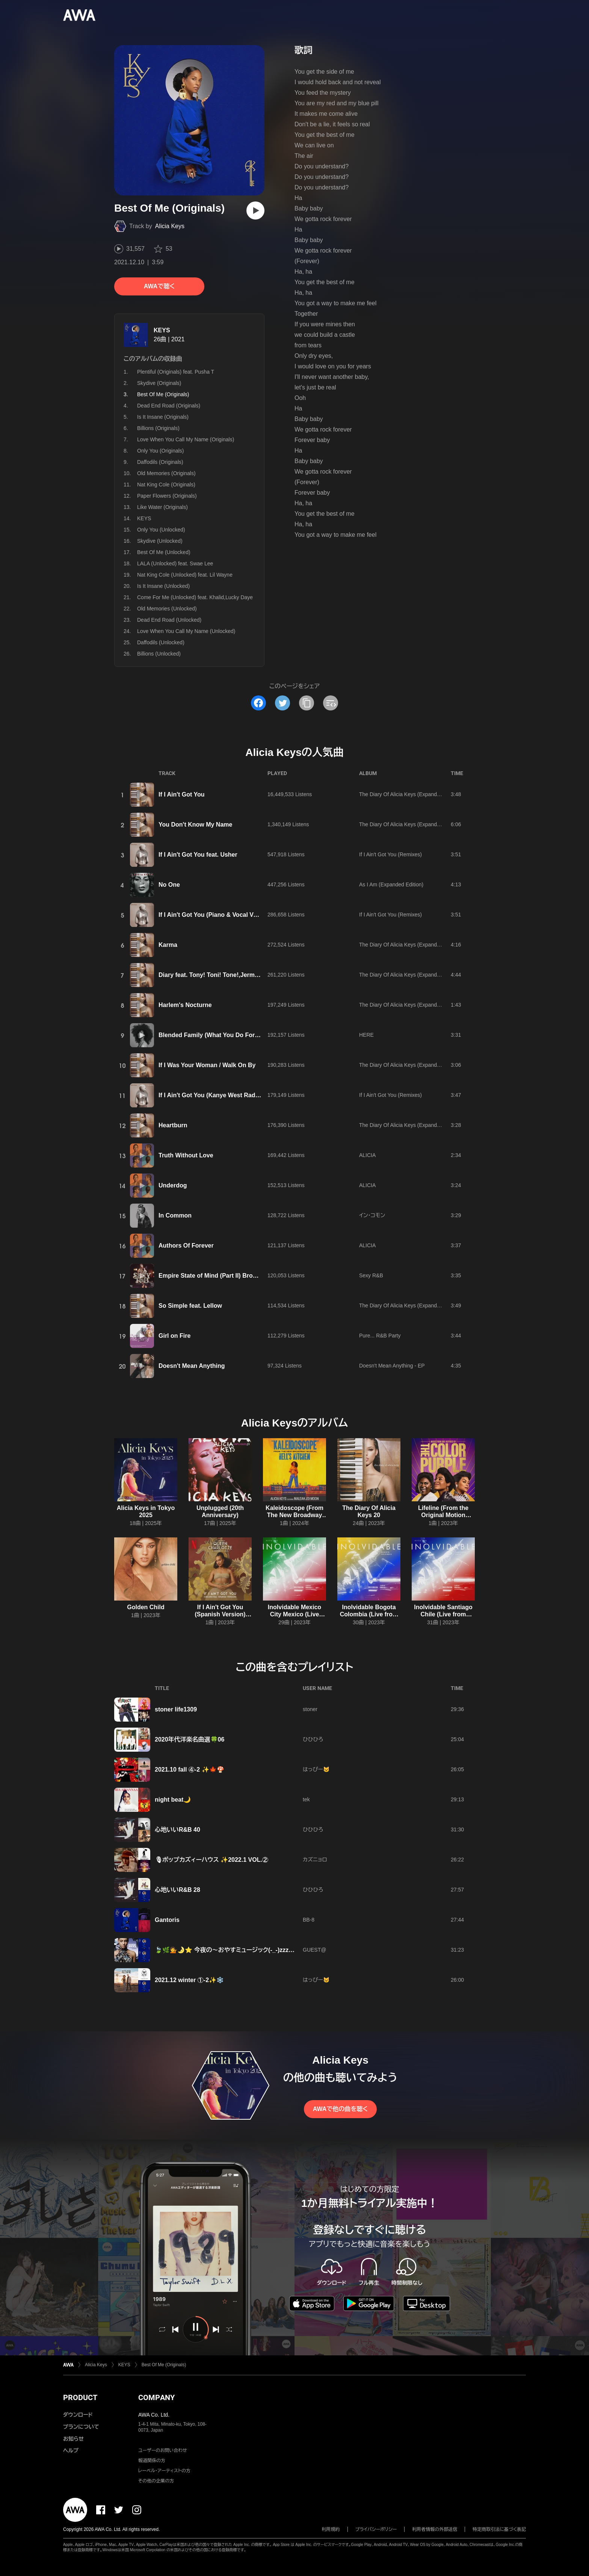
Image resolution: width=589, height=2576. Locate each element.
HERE (366, 1035)
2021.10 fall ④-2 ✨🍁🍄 (189, 1769)
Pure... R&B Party (379, 1336)
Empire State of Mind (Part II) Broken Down (220, 1275)
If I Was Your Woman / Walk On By (207, 1065)
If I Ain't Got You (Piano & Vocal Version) (216, 915)
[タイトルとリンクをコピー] (306, 702)
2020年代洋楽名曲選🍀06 (189, 1739)
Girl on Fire (174, 1336)
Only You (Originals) (160, 451)
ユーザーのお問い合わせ (162, 2450)
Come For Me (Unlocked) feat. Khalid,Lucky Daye (195, 597)
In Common (175, 1215)
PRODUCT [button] (80, 2397)
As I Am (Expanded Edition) (391, 884)
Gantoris (167, 1920)
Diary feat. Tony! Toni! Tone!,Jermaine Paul (220, 975)
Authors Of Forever (186, 1245)
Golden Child (146, 1607)
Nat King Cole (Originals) (166, 485)
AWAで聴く (159, 286)
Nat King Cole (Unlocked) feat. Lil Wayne (185, 575)
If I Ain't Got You (182, 794)
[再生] (255, 210)
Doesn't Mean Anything (192, 1366)
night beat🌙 (173, 1799)
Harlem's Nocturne (185, 1005)
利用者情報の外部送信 (434, 2529)
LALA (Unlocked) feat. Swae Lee (175, 563)
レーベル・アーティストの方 (164, 2470)
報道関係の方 (151, 2460)
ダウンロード (77, 2415)
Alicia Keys (169, 226)
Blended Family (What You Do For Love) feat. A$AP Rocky (241, 1035)
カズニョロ (315, 1860)
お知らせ (73, 2439)
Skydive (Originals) (159, 383)
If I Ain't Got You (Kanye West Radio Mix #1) (220, 1095)
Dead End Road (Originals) (168, 406)
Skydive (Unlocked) (160, 541)
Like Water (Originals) (162, 507)
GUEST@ (314, 1950)
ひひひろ (313, 1739)
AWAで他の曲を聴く (340, 2109)
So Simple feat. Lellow (190, 1305)
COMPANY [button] (156, 2397)
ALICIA (367, 1155)
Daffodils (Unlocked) (160, 642)
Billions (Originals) (158, 428)
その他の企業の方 (156, 2481)
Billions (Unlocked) (159, 654)
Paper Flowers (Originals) (167, 496)
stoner (310, 1709)
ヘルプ (71, 2450)
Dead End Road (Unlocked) (169, 620)
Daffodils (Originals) (160, 462)
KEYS (162, 330)
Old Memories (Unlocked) (167, 609)
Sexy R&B (371, 1275)
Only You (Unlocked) (161, 530)
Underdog (173, 1185)
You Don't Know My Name (195, 824)
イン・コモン (372, 1215)
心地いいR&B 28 (177, 1890)
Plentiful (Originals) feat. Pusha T (175, 372)
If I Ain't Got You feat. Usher (198, 854)
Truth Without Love (186, 1155)
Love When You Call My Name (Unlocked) (186, 631)
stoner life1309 (176, 1709)
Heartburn (173, 1125)
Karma (168, 945)
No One (169, 884)
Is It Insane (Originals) (163, 417)
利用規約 (331, 2529)
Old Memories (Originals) (166, 473)
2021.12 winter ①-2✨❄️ (189, 1980)
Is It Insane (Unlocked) (163, 586)
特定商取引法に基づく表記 (499, 2529)
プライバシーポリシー (376, 2529)
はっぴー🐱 (316, 1769)
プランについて (81, 2427)
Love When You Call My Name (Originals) (185, 439)
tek (306, 1799)
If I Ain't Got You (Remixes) (390, 854)
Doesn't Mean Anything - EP (392, 1366)
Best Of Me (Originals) (164, 2364)
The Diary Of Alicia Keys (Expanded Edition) (410, 794)
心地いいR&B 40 (177, 1829)
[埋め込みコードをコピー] (330, 702)
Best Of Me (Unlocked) (163, 552)
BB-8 (308, 1920)
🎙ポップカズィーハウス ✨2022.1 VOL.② (211, 1860)
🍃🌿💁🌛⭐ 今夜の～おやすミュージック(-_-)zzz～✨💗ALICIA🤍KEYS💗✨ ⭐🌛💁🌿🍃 (281, 1950)
